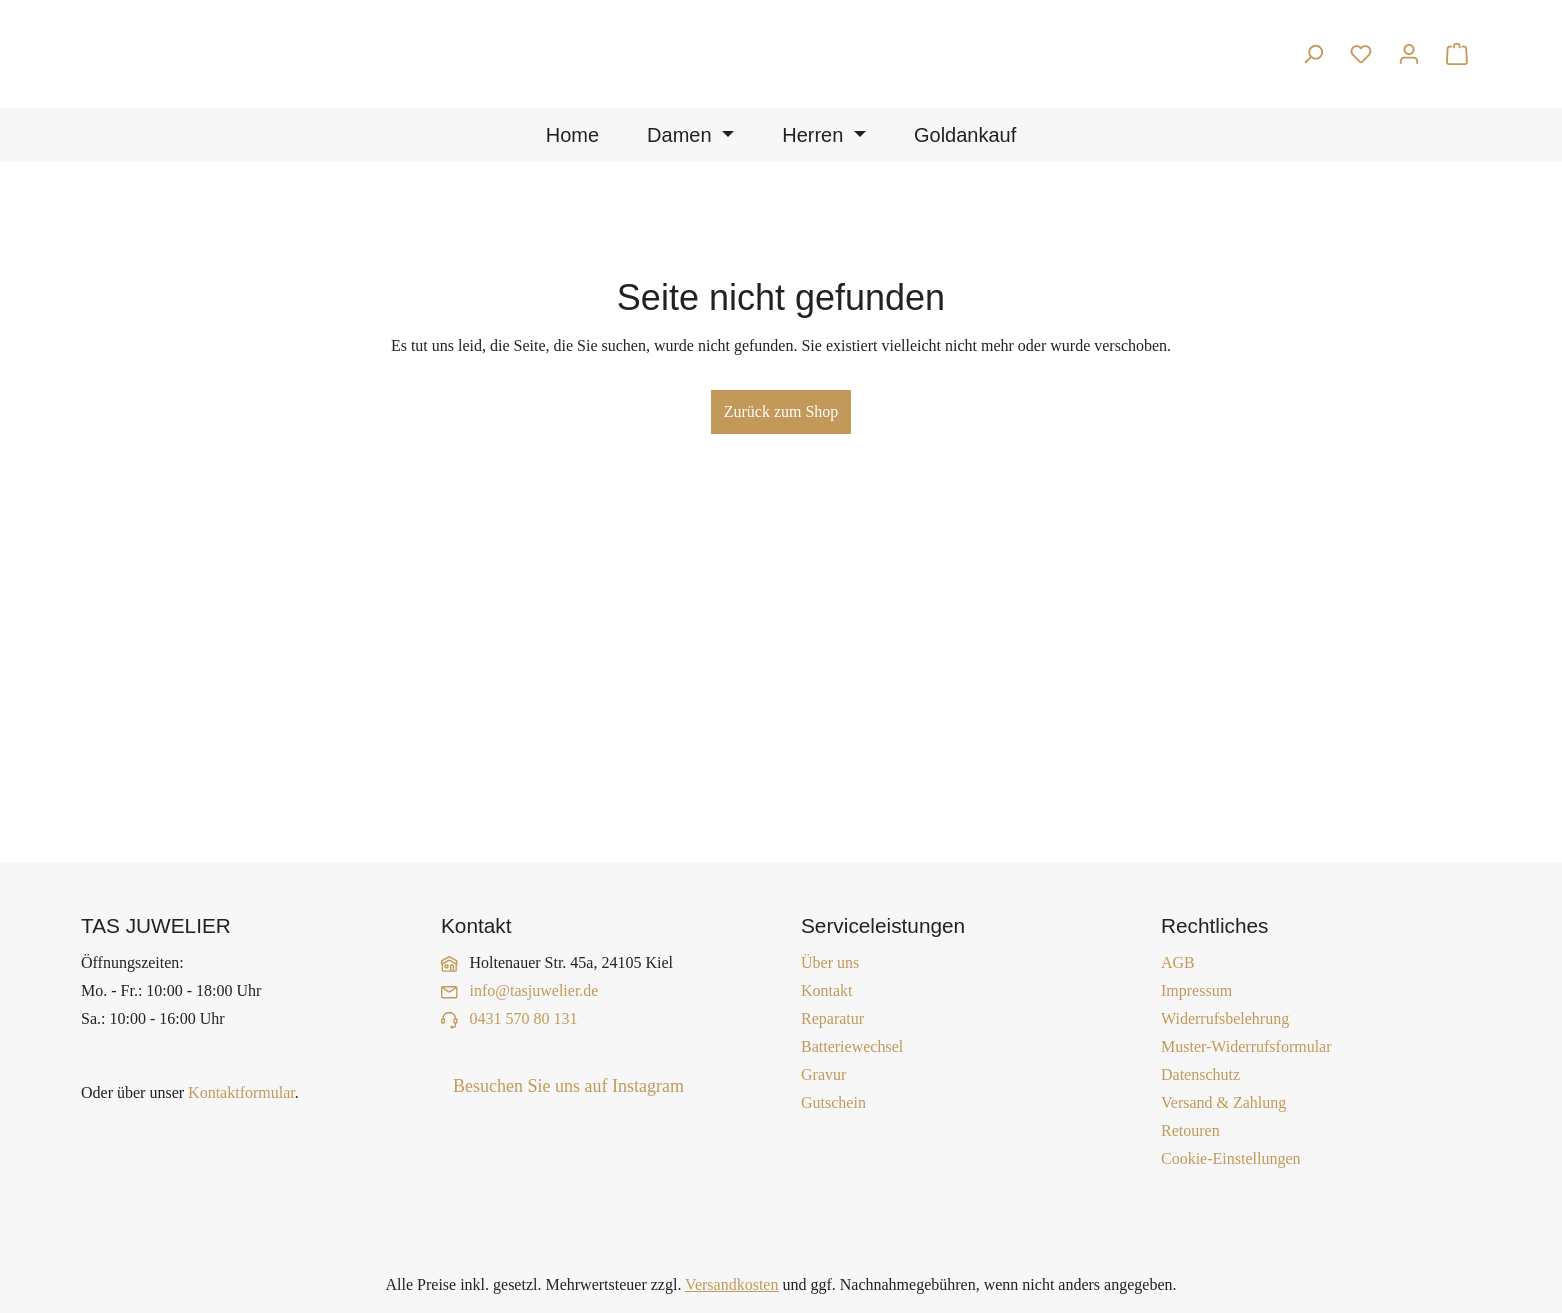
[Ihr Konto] (1409, 54)
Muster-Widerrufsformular (1246, 1046)
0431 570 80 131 (524, 1018)
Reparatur (832, 1018)
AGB (1178, 962)
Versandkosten (731, 1284)
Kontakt (827, 990)
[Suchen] (1313, 54)
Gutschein (833, 1102)
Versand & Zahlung (1223, 1102)
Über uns (830, 962)
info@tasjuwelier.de (534, 990)
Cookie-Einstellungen (1231, 1158)
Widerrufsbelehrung (1225, 1018)
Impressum (1196, 990)
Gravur (823, 1074)
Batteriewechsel (852, 1046)
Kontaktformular (241, 1092)
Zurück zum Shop (781, 411)
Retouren (1190, 1130)
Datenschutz (1200, 1074)
